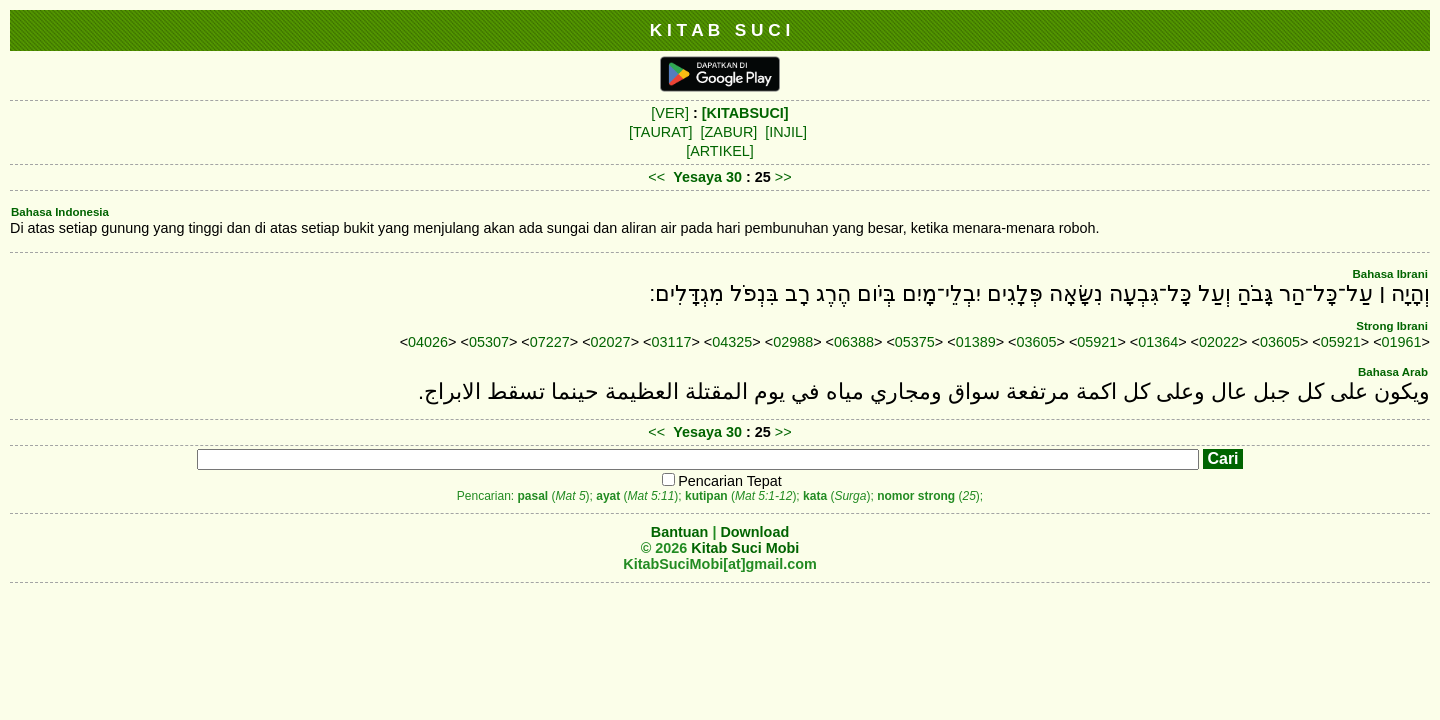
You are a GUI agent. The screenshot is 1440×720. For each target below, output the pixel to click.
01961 (1402, 342)
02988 (793, 342)
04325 (732, 342)
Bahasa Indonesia (60, 212)
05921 (1097, 342)
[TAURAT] (660, 132)
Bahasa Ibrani (1390, 274)
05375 (915, 342)
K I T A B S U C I (720, 30)
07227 (550, 342)
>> (783, 177)
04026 (428, 342)
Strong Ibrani (1392, 326)
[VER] (670, 113)
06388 (854, 342)
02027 (611, 342)
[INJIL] (786, 132)
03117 (671, 342)
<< (656, 177)
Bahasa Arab (1393, 372)
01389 (976, 342)
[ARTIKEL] (720, 151)
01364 (1158, 342)
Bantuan (680, 532)
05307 (489, 342)
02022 (1219, 342)
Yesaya (697, 177)
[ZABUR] (729, 132)
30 (736, 177)
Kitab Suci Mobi (745, 548)
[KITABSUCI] (745, 113)
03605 (1037, 342)
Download (754, 532)
